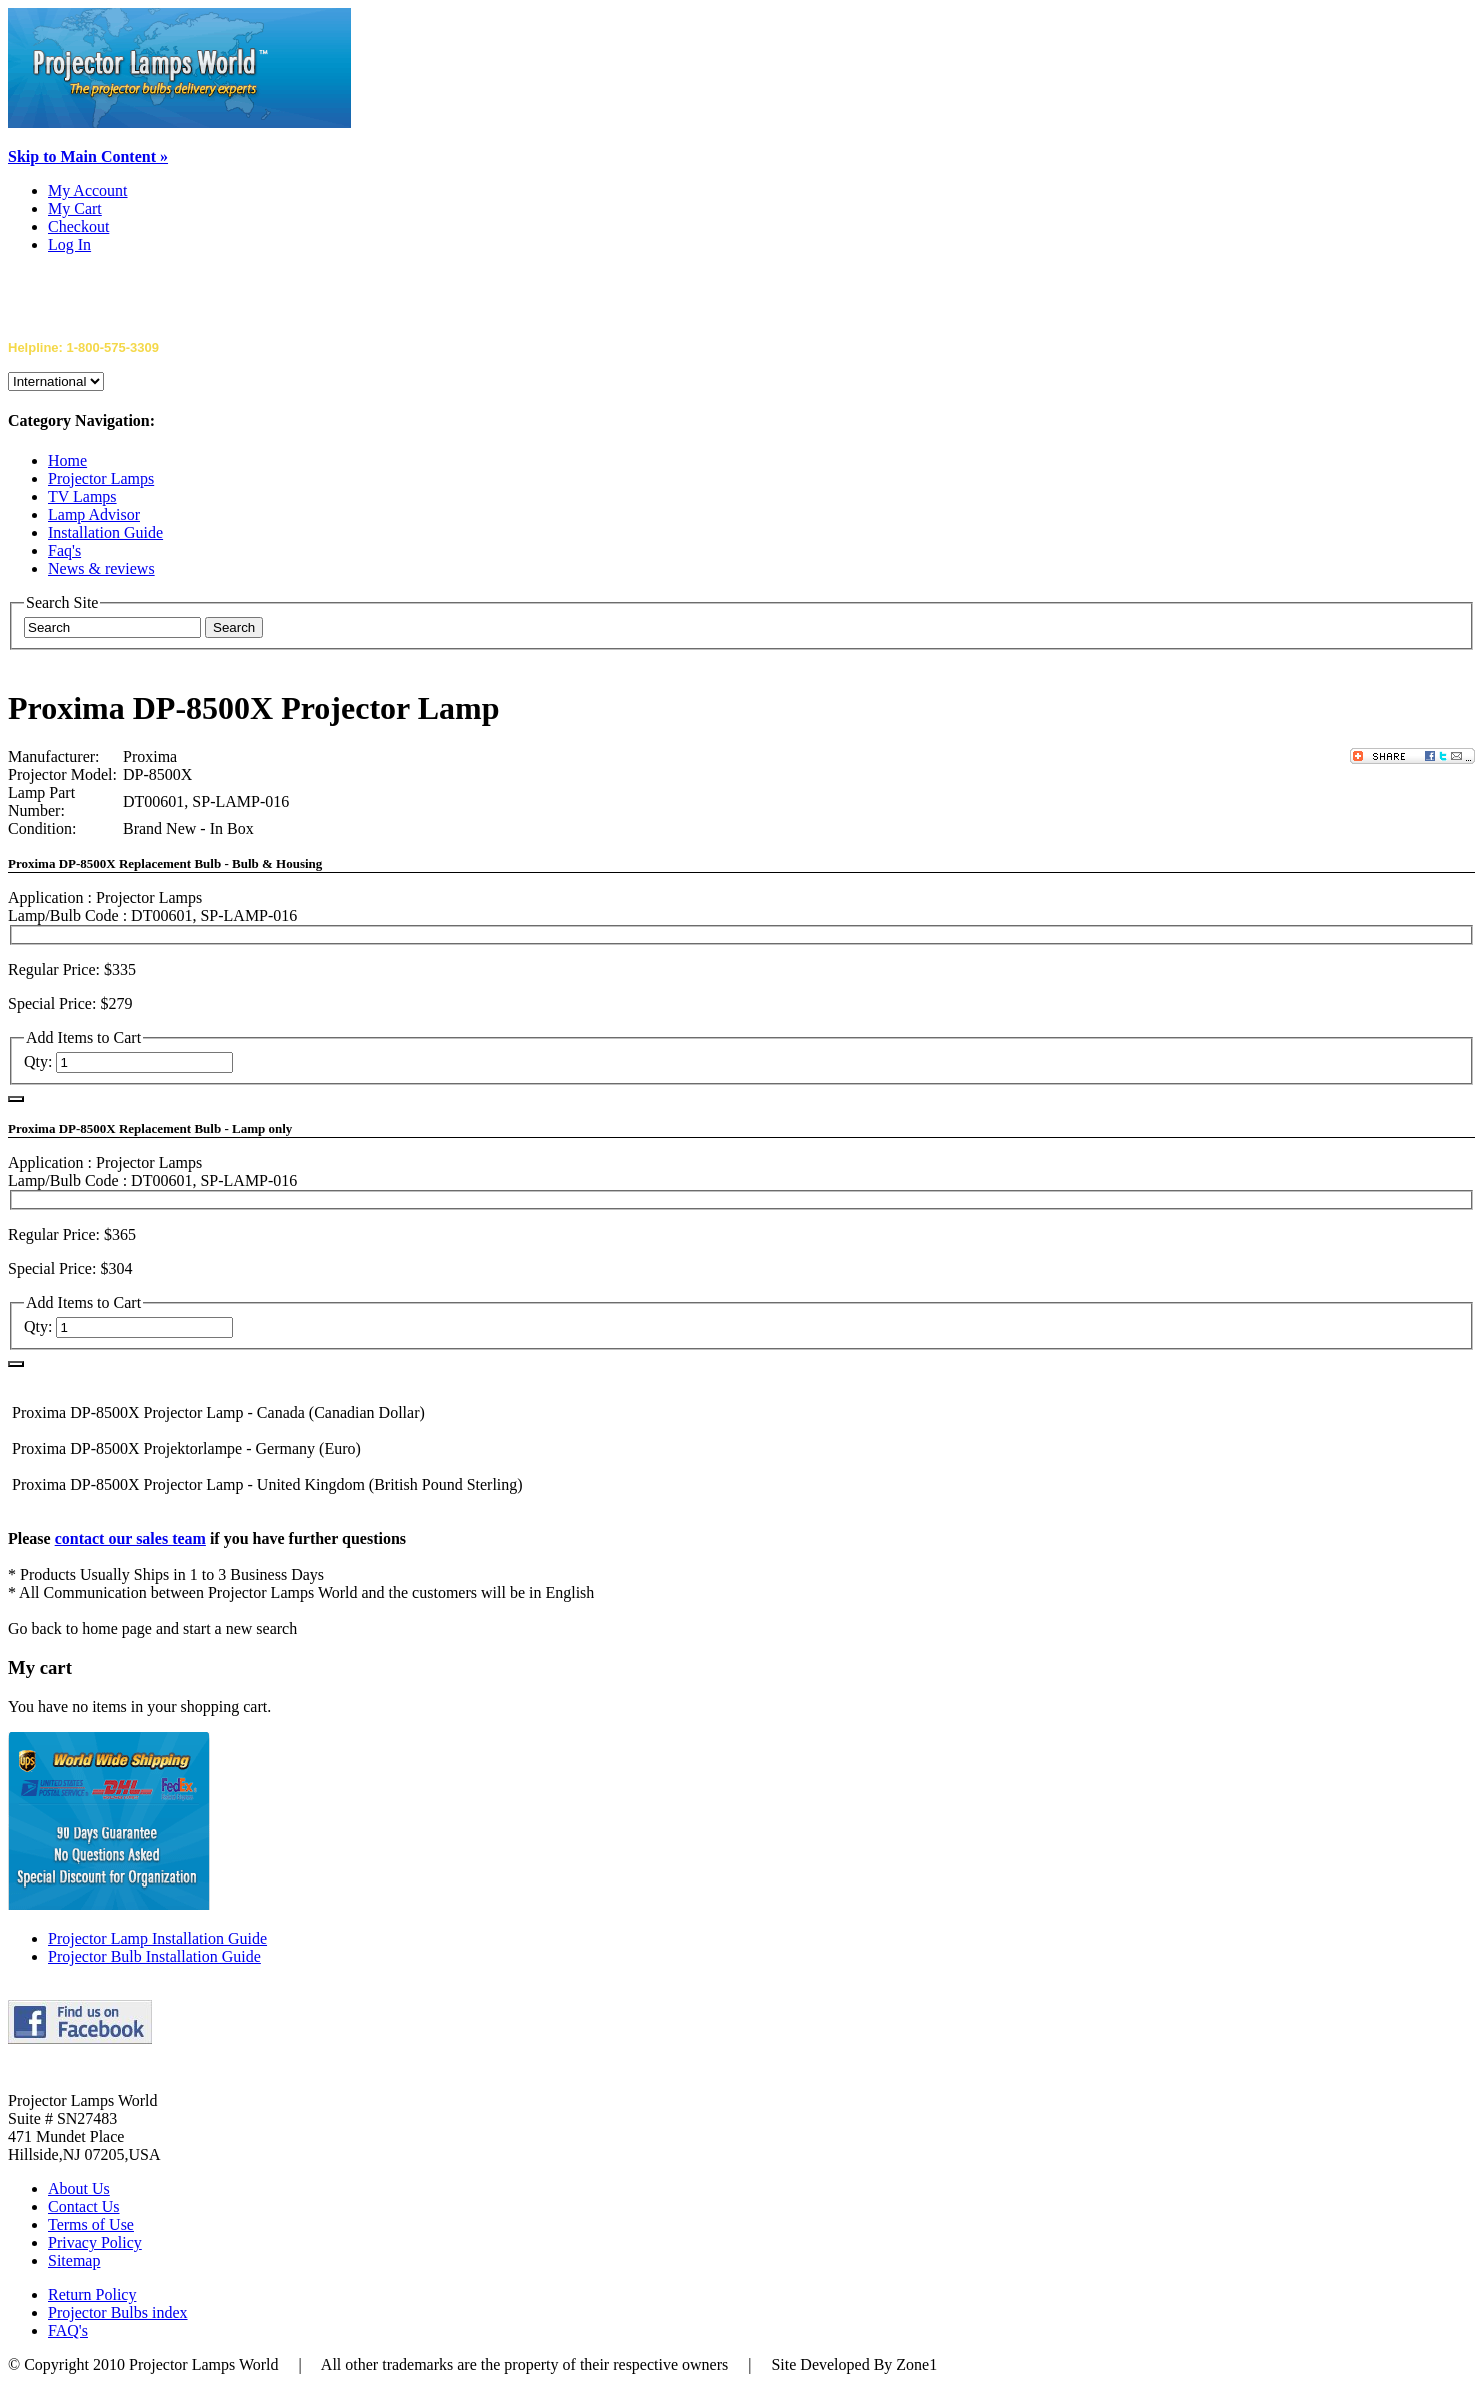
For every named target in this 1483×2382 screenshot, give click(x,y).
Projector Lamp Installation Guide (157, 1938)
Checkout (78, 226)
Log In (69, 244)
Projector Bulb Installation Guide (154, 1956)
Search (234, 627)
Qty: (38, 1061)
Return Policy (92, 2294)
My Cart (75, 208)
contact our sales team (130, 1538)
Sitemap (74, 2260)
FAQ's (68, 2330)
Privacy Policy (95, 2242)
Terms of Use (91, 2224)
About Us (79, 2188)
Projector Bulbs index (118, 2312)
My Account (88, 190)
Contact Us (84, 2206)
